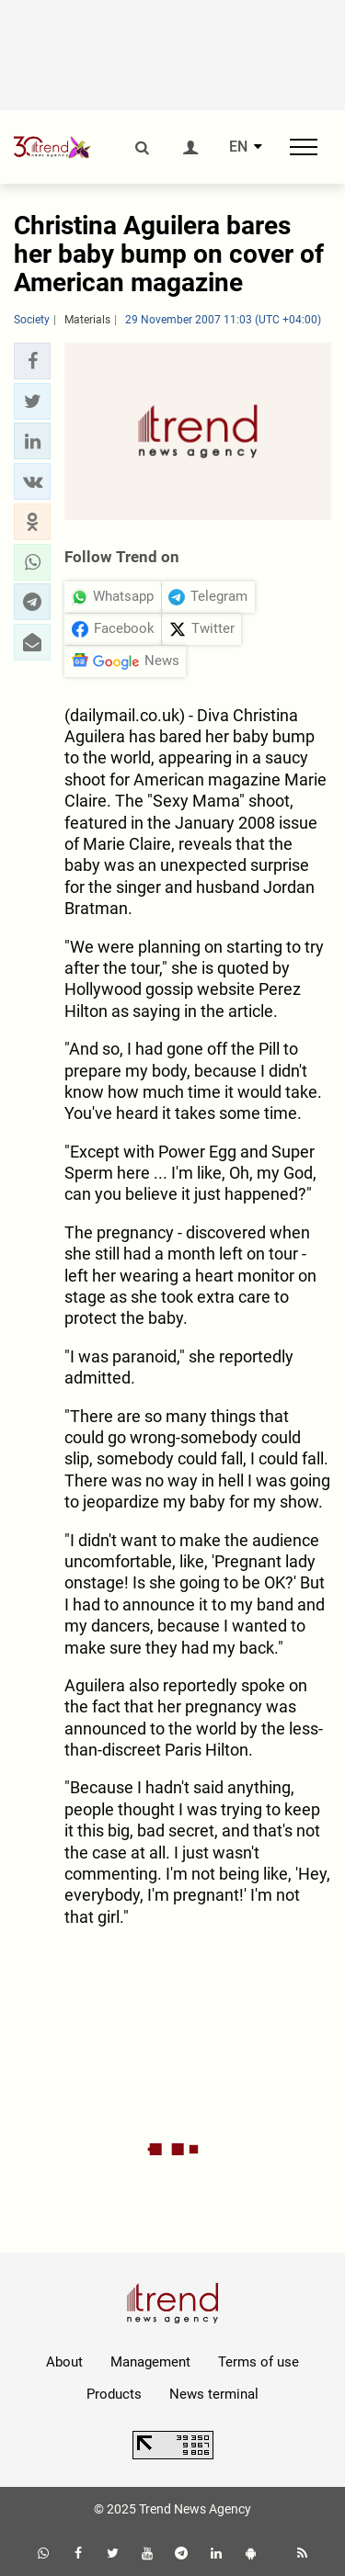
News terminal (214, 2394)
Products (114, 2394)
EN (238, 147)
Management (150, 2362)
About (64, 2362)
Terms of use (258, 2362)
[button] (32, 361)
